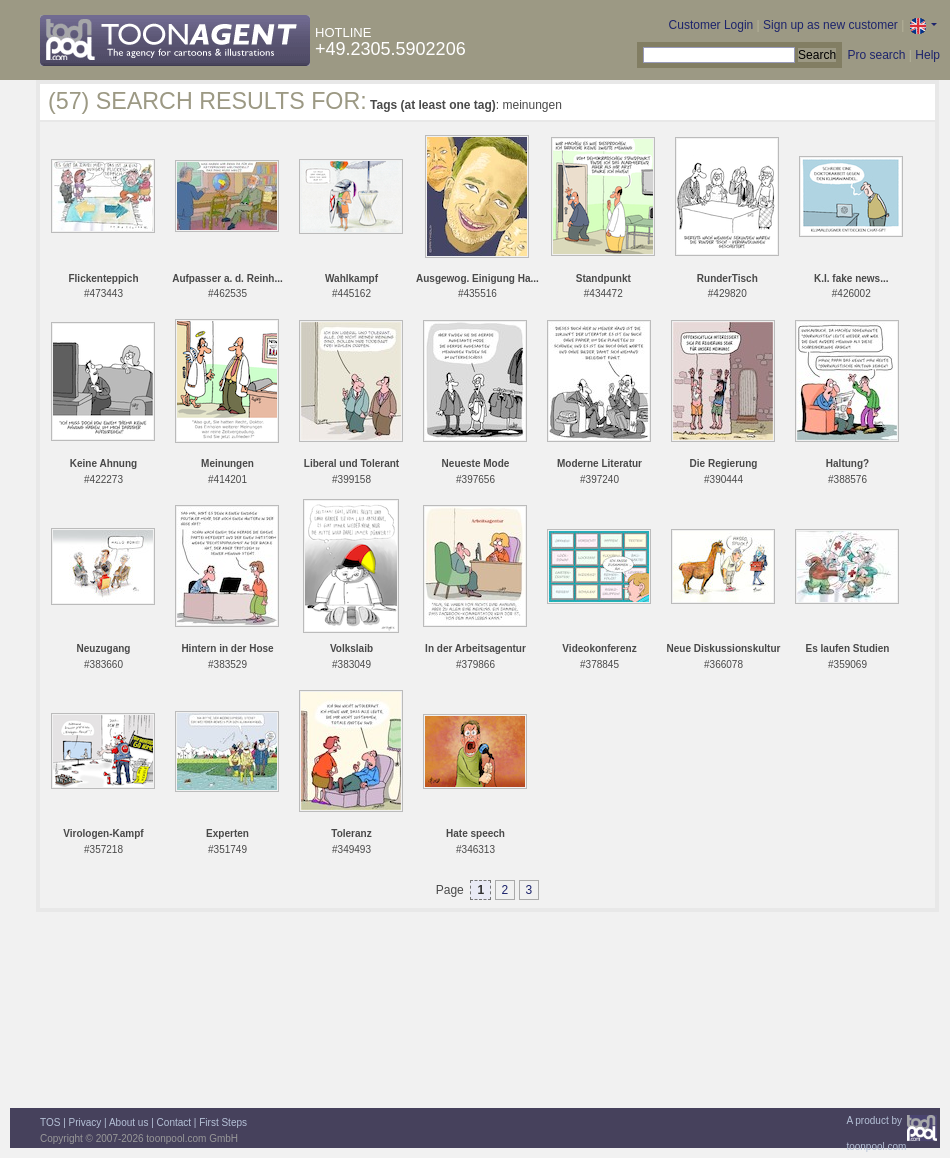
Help (927, 55)
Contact (174, 1122)
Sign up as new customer (830, 25)
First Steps (223, 1122)
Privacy (85, 1122)
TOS (50, 1122)
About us (128, 1122)
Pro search (876, 55)
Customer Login (711, 25)
